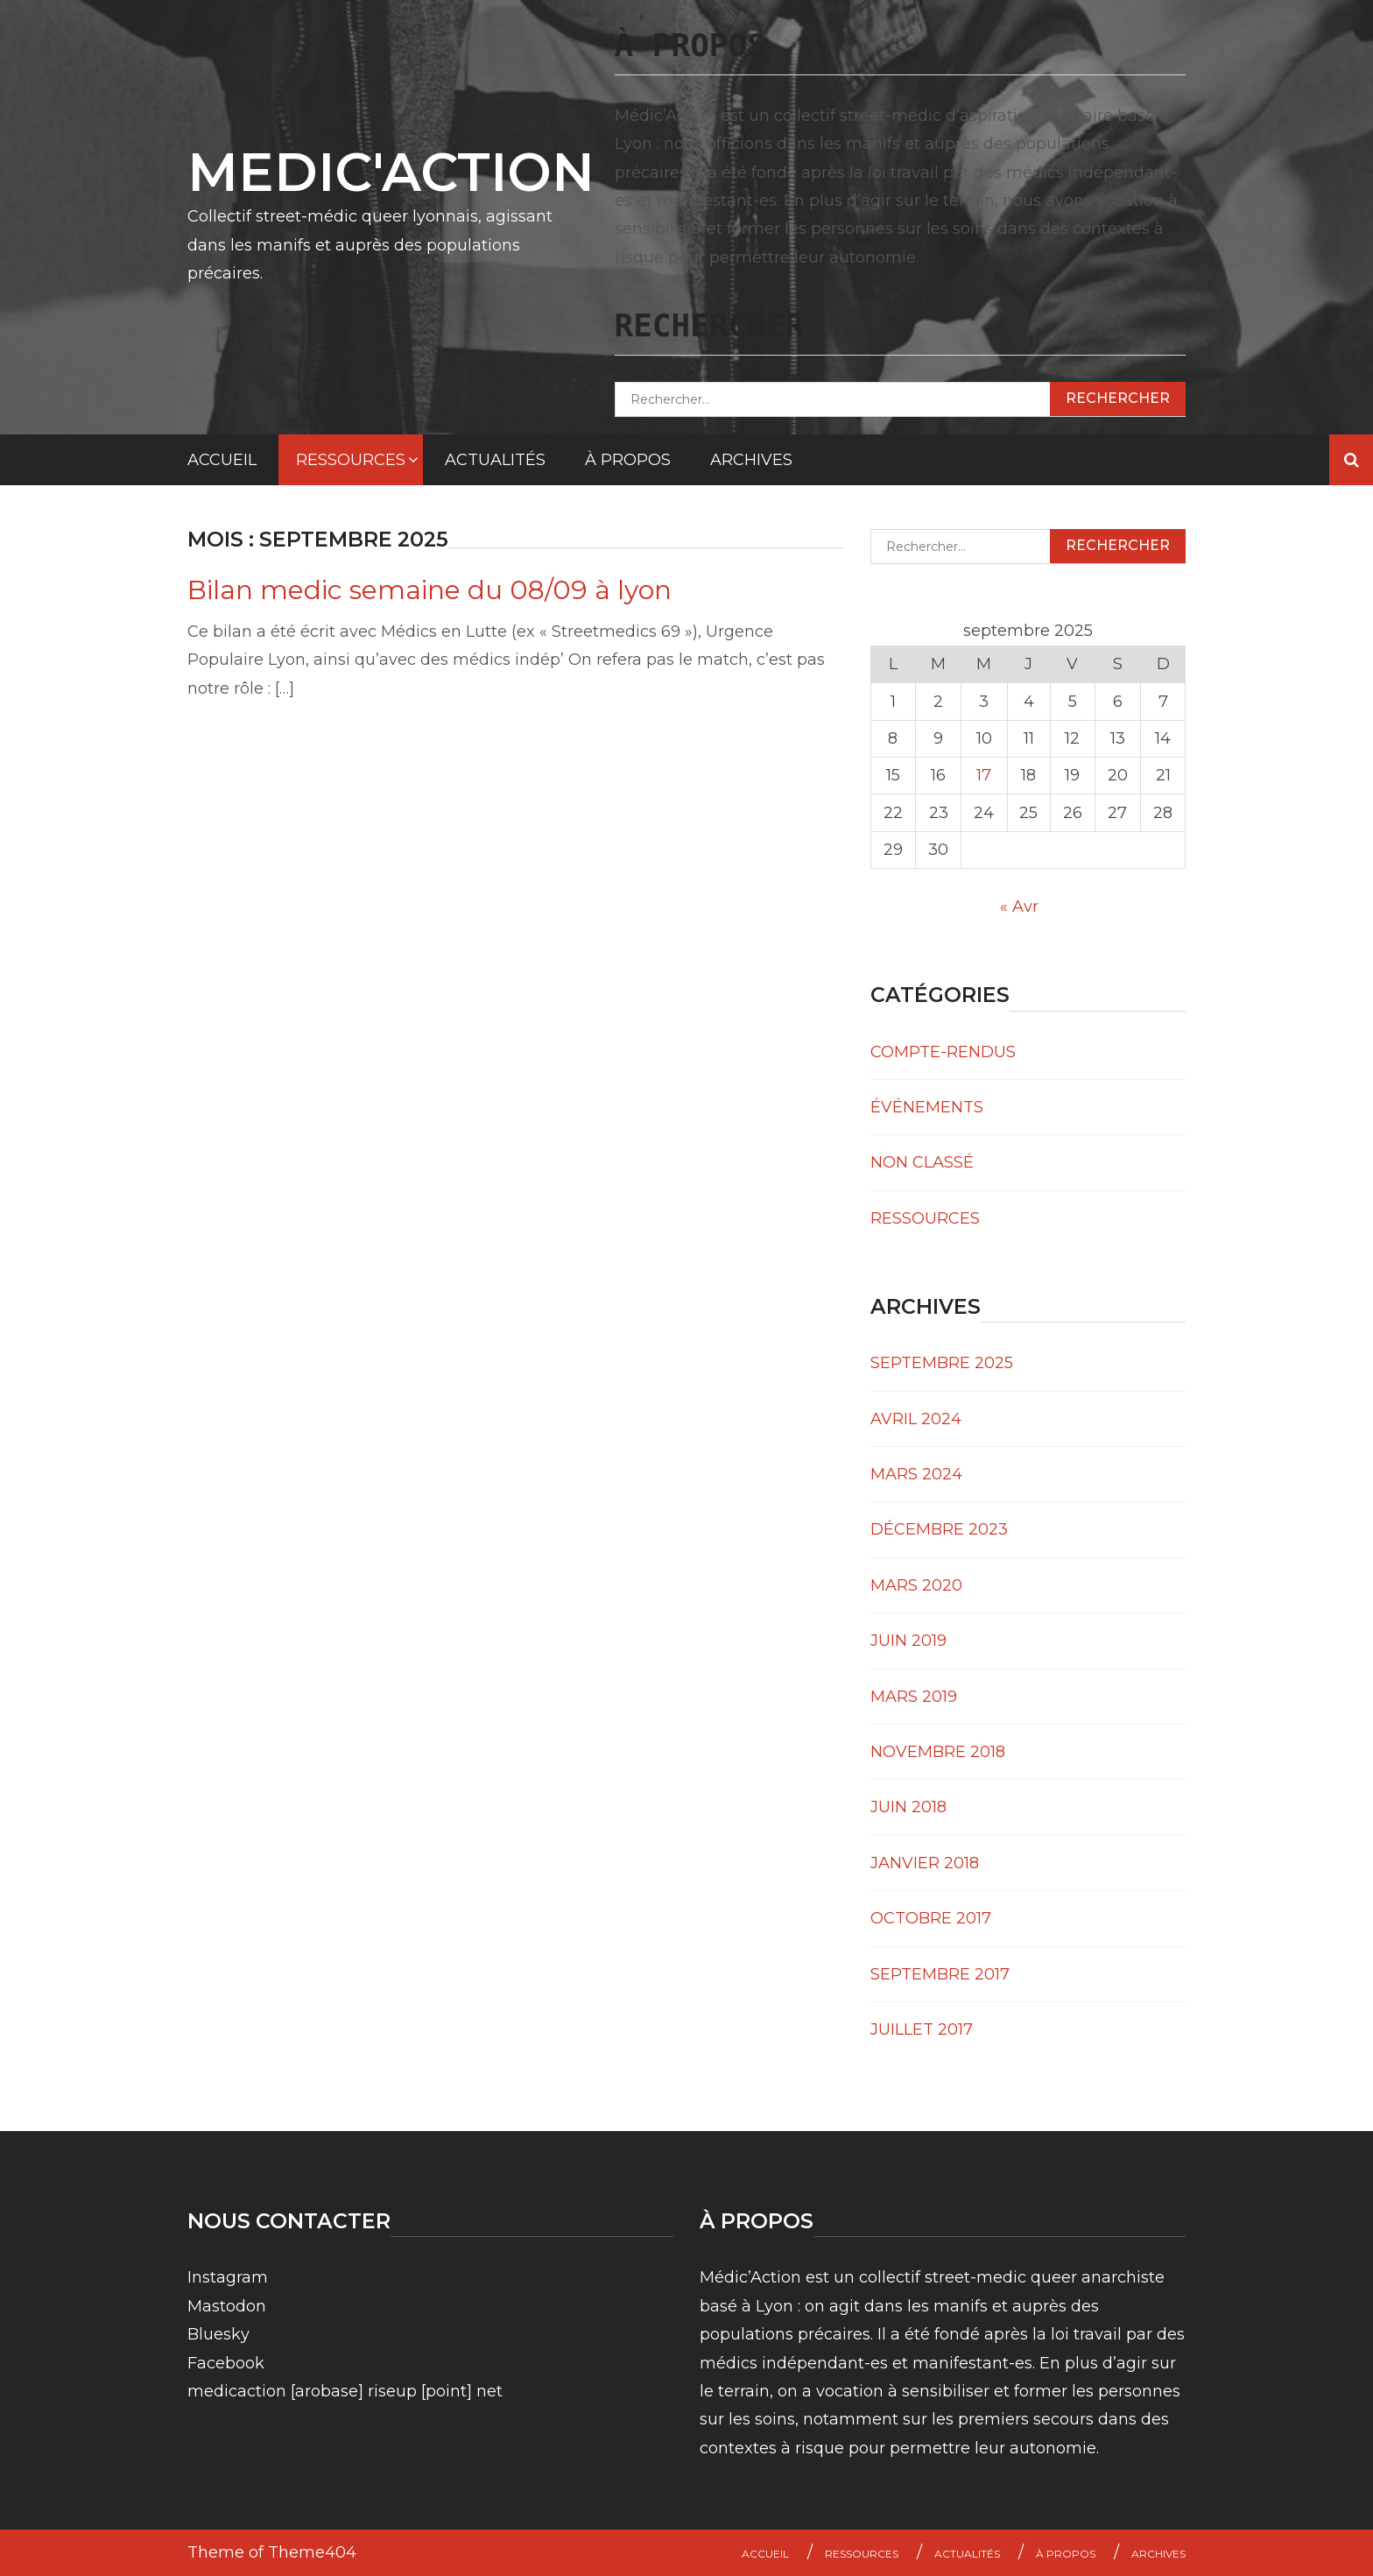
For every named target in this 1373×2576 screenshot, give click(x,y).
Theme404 (312, 2552)
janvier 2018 (924, 1863)
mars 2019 (913, 1696)
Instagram (227, 2277)
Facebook (225, 2363)
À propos (628, 459)
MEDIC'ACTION (391, 172)
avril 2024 (915, 1419)
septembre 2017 (940, 1974)
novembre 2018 (937, 1751)
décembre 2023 (939, 1529)
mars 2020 (916, 1585)
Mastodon (226, 2306)
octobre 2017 (930, 1918)
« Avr (1019, 906)
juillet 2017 (921, 2029)
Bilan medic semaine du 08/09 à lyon (429, 590)
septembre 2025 (941, 1363)
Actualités (495, 459)
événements (926, 1107)
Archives (751, 459)
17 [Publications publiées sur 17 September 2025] (983, 775)
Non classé (922, 1162)
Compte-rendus (943, 1052)
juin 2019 (908, 1640)
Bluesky (218, 2334)
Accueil (222, 459)
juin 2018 (908, 1807)
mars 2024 (916, 1474)
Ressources (350, 459)
